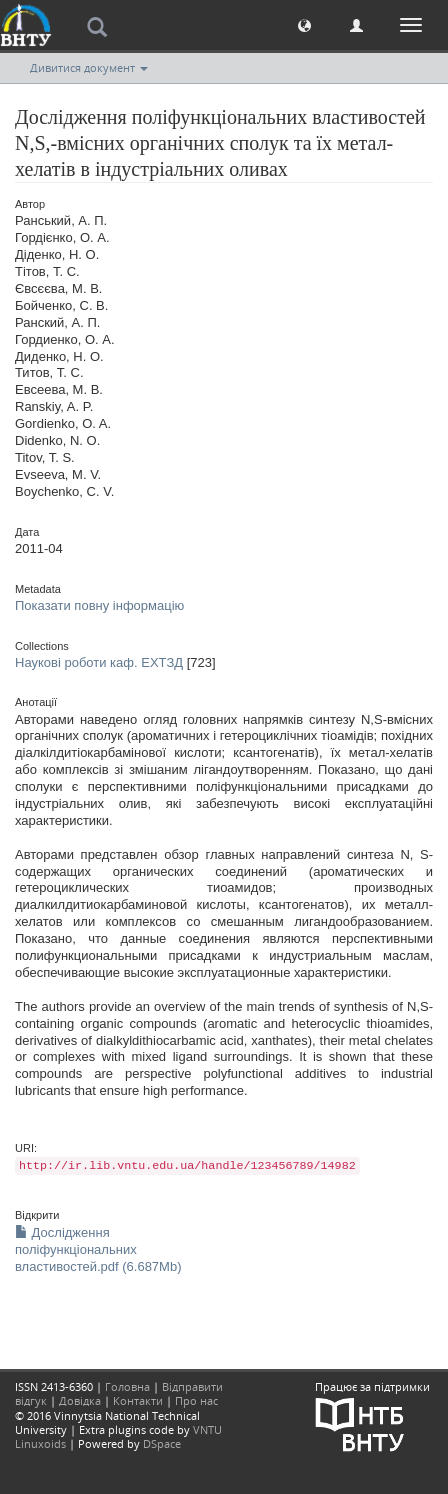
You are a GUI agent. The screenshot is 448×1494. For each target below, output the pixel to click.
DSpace (162, 1443)
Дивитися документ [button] (89, 67)
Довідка (80, 1400)
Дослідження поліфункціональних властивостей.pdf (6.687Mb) (98, 1249)
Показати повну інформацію (99, 605)
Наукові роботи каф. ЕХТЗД (99, 662)
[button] (304, 24)
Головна (127, 1386)
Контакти (138, 1400)
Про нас (196, 1400)
